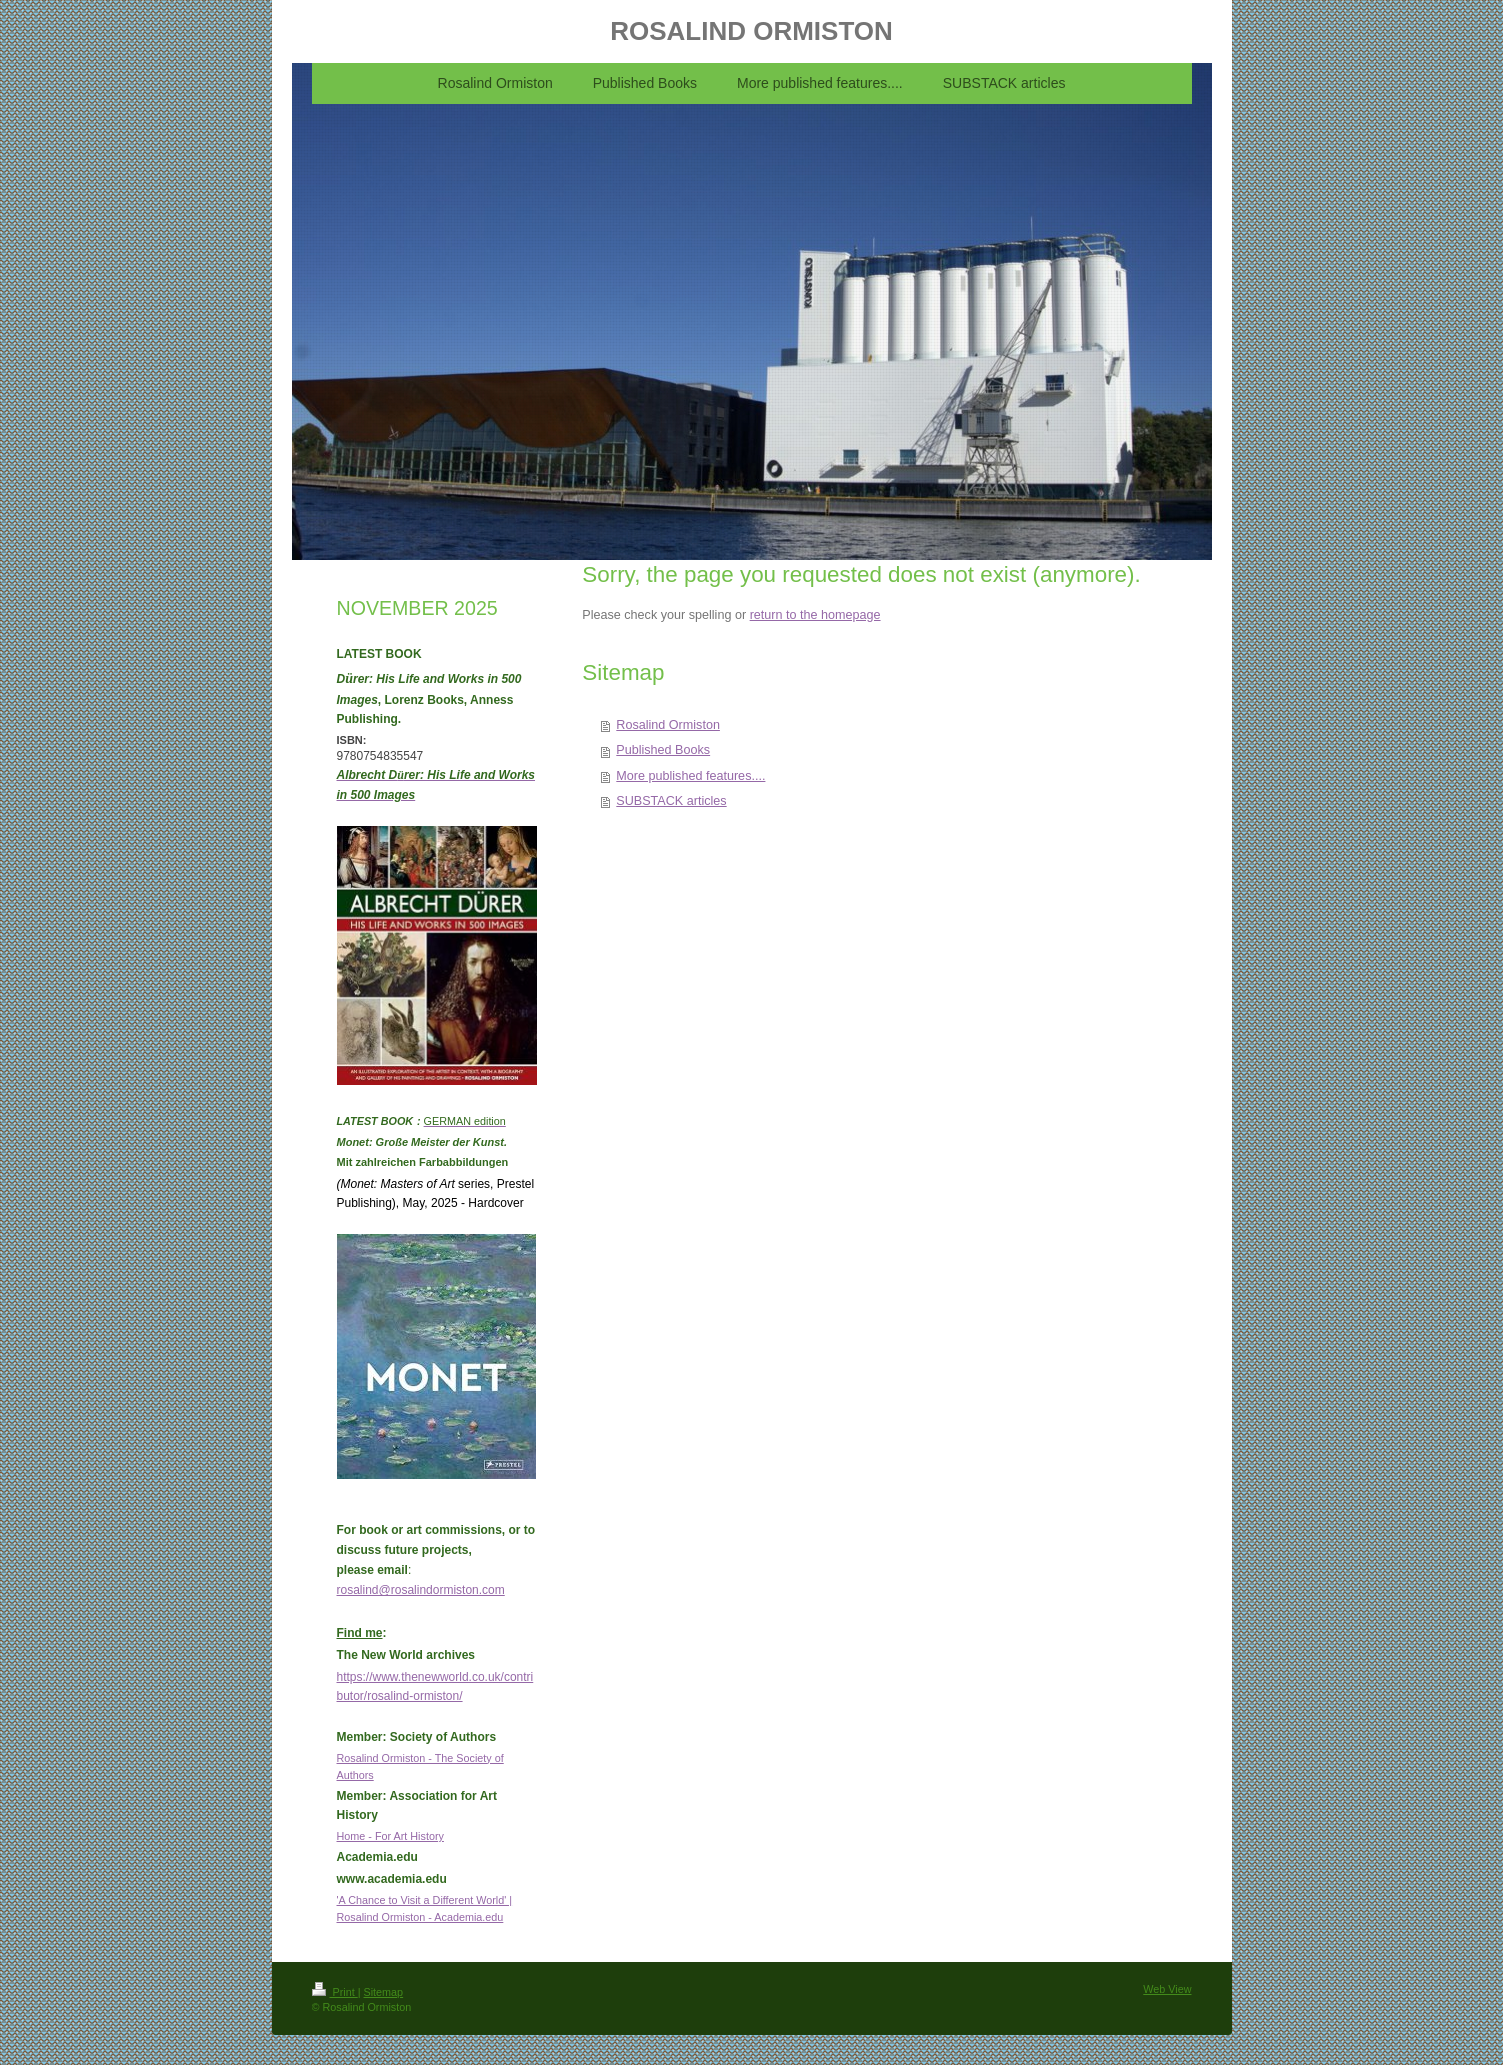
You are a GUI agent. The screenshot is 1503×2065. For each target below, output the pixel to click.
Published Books (663, 750)
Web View (1167, 1989)
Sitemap (384, 1992)
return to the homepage (815, 615)
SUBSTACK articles (671, 801)
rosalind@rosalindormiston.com (421, 1590)
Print (335, 1992)
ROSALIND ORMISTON (751, 31)
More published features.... (690, 776)
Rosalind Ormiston (668, 725)
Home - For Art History (390, 1836)
